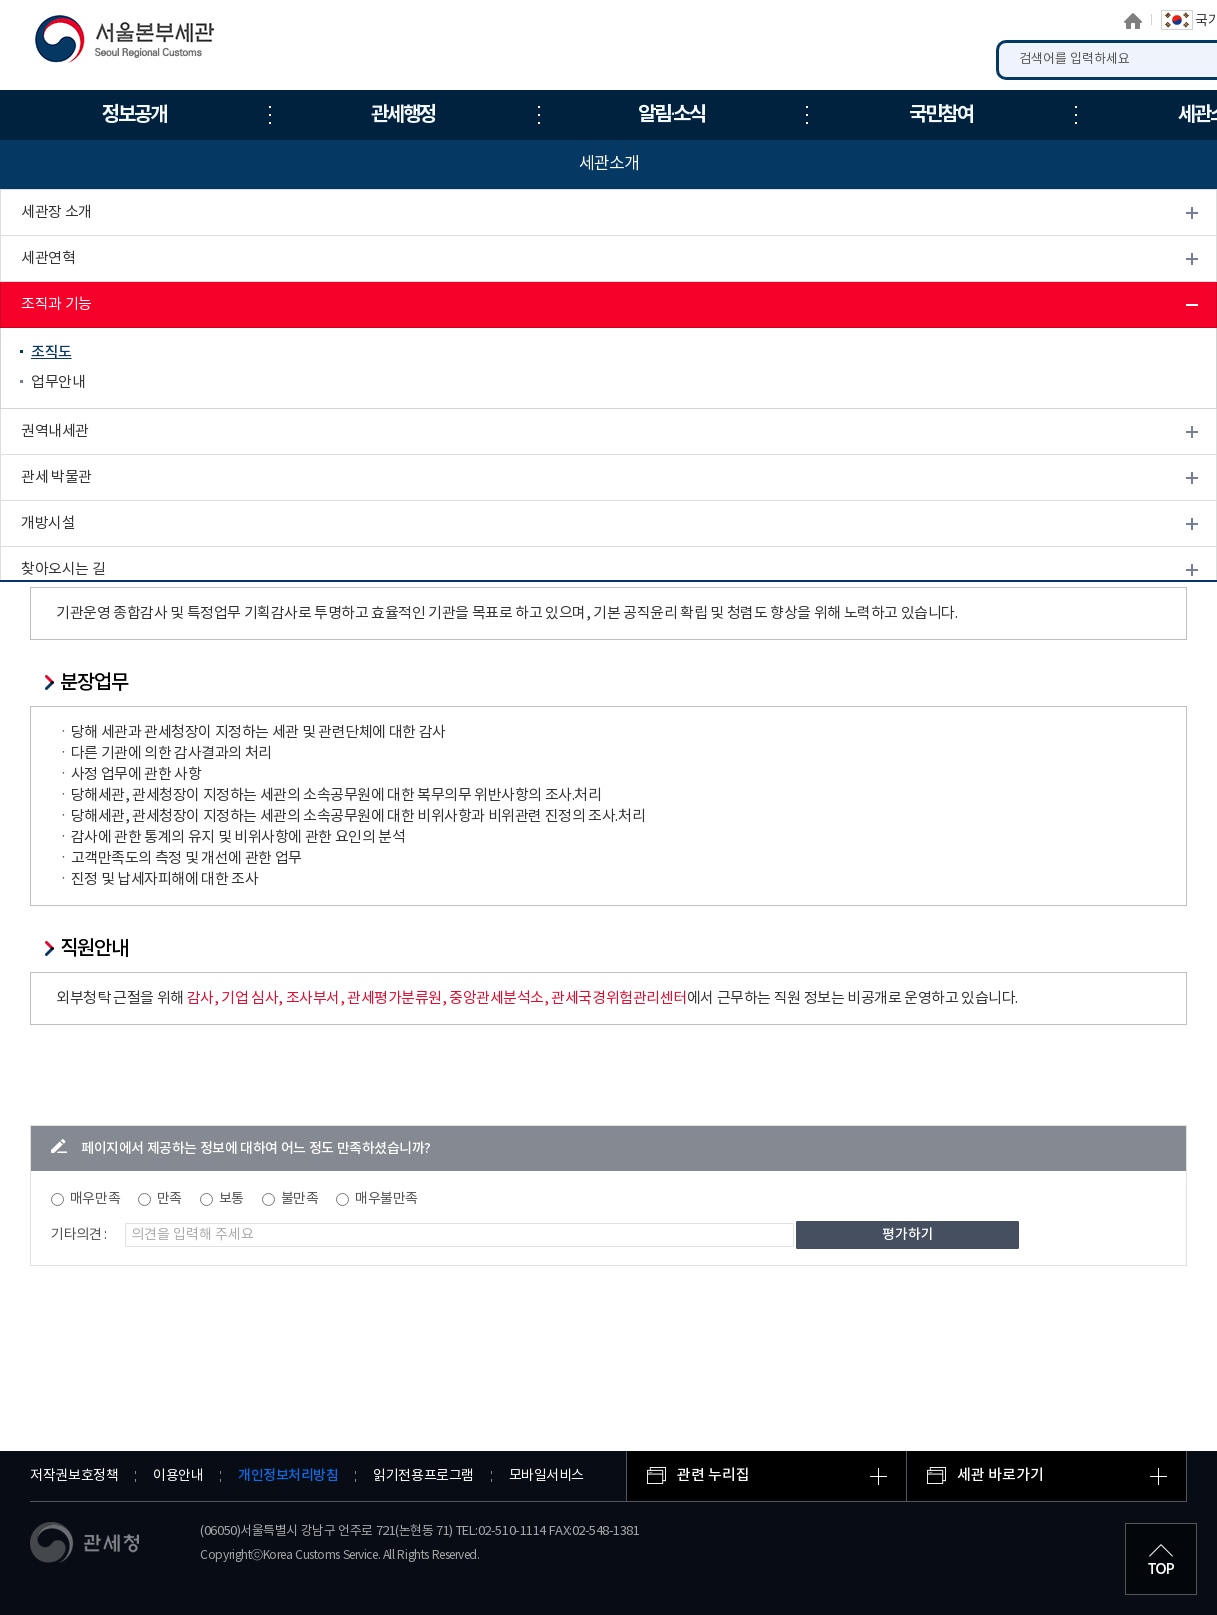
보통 (231, 1199)
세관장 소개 (56, 212)
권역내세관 (55, 431)
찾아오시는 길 (63, 569)
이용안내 (178, 1476)
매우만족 (95, 1199)
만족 (169, 1199)
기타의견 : (79, 1235)
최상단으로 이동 (1161, 1559)
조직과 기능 (56, 304)
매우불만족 (386, 1199)
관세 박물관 (56, 477)
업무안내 (58, 382)
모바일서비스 (546, 1476)
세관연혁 (48, 258)
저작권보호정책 (74, 1476)
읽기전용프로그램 (423, 1476)
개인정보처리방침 (288, 1475)
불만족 (300, 1199)
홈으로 (1133, 21)
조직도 (51, 352)
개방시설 (48, 523)
